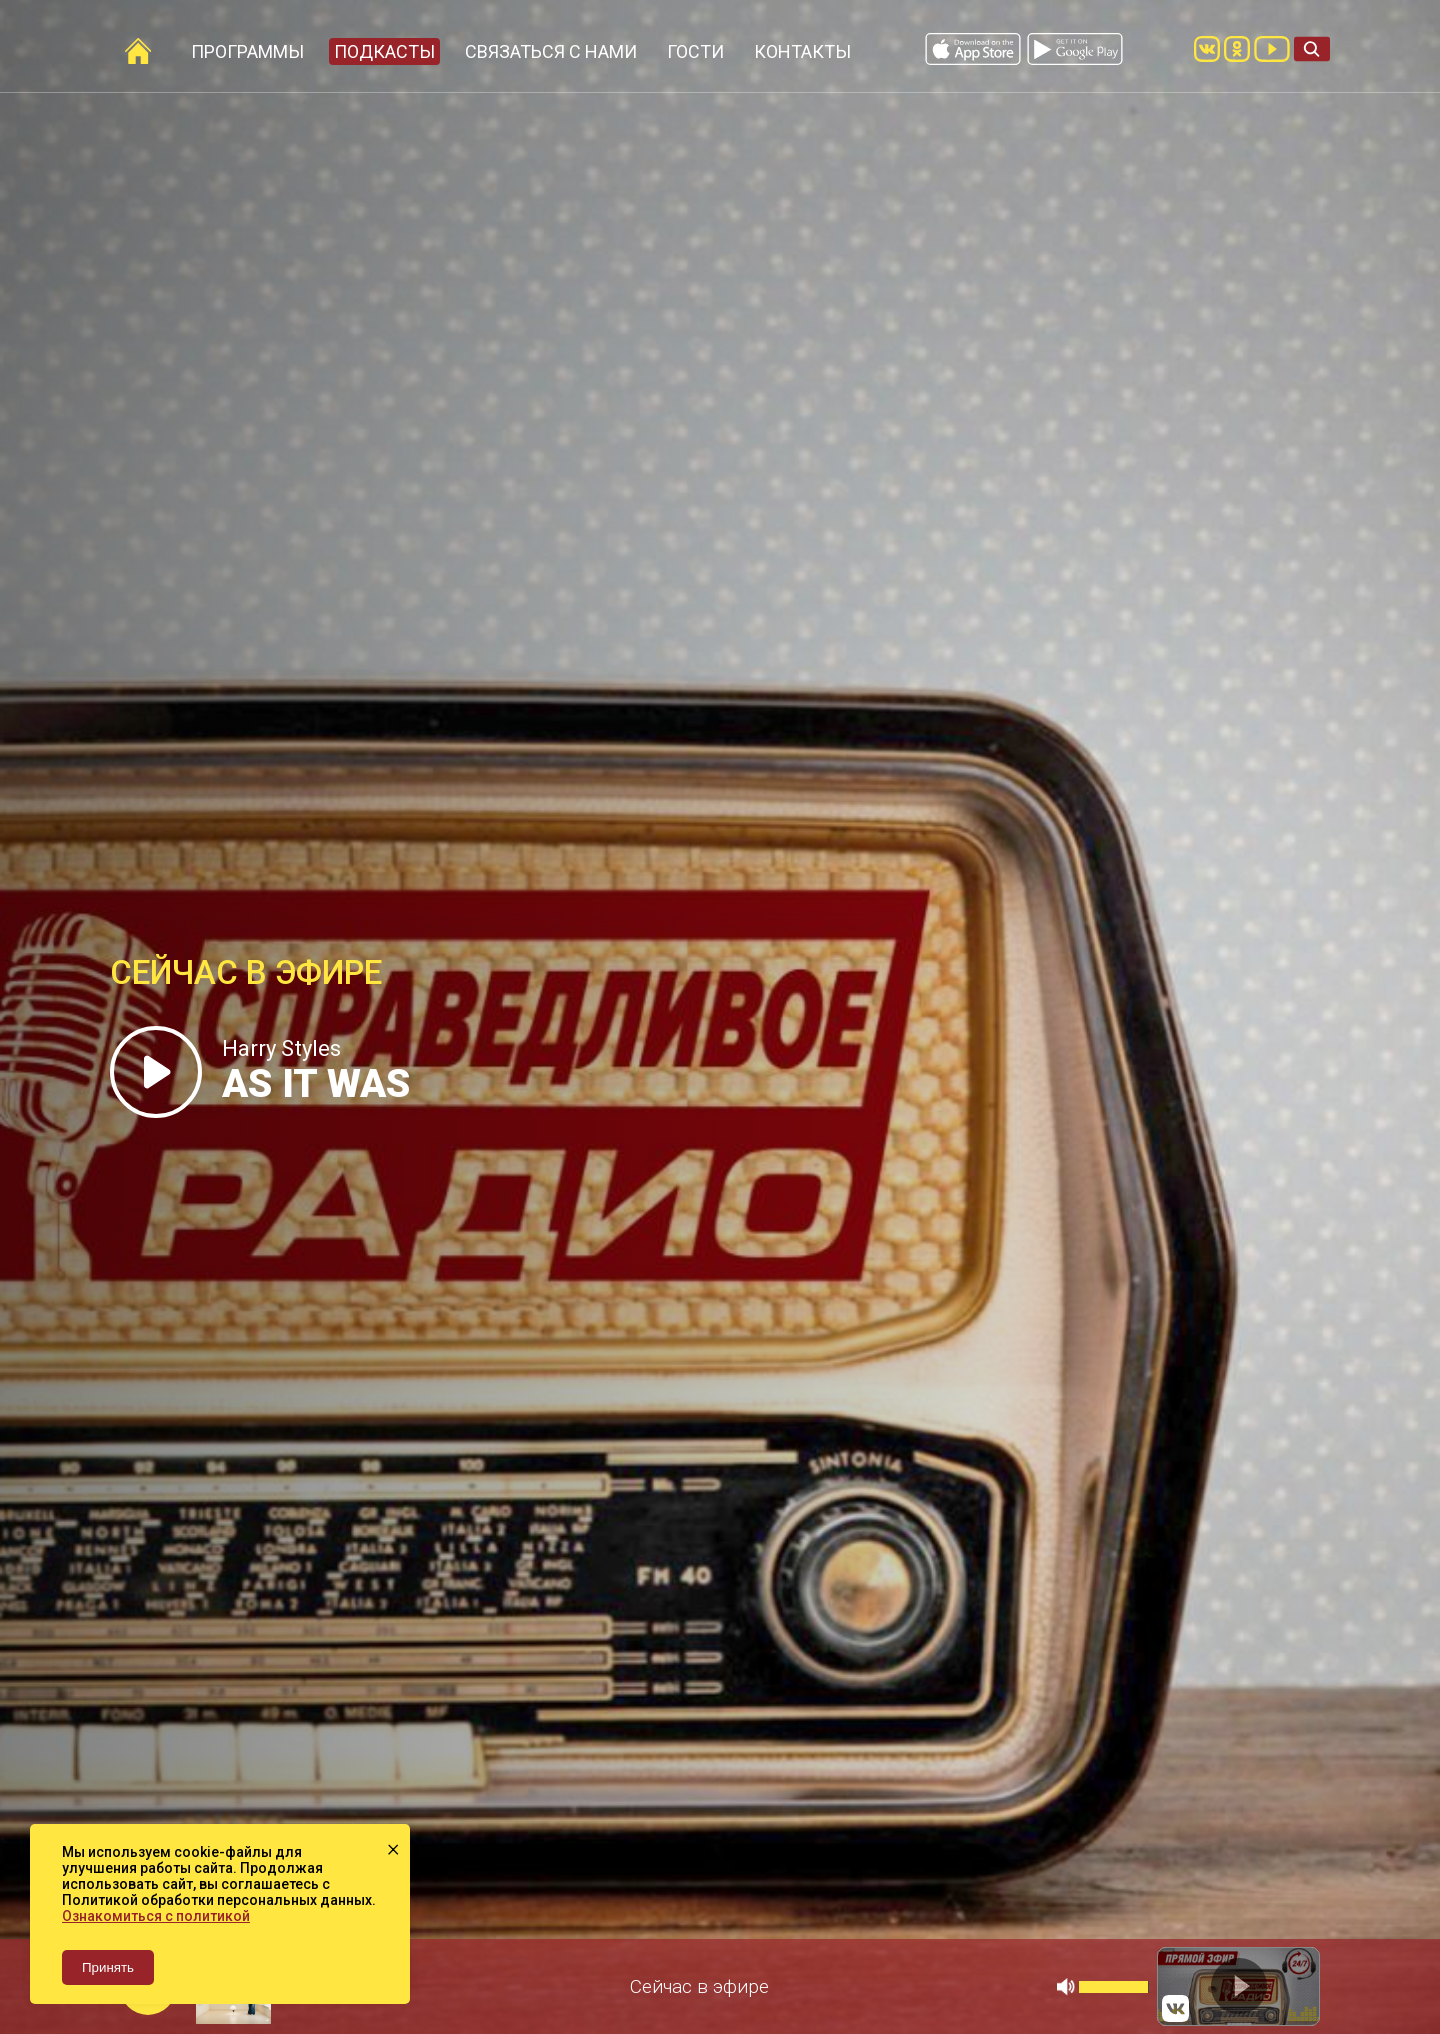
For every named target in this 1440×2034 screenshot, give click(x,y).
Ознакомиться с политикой (156, 1916)
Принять (108, 1967)
